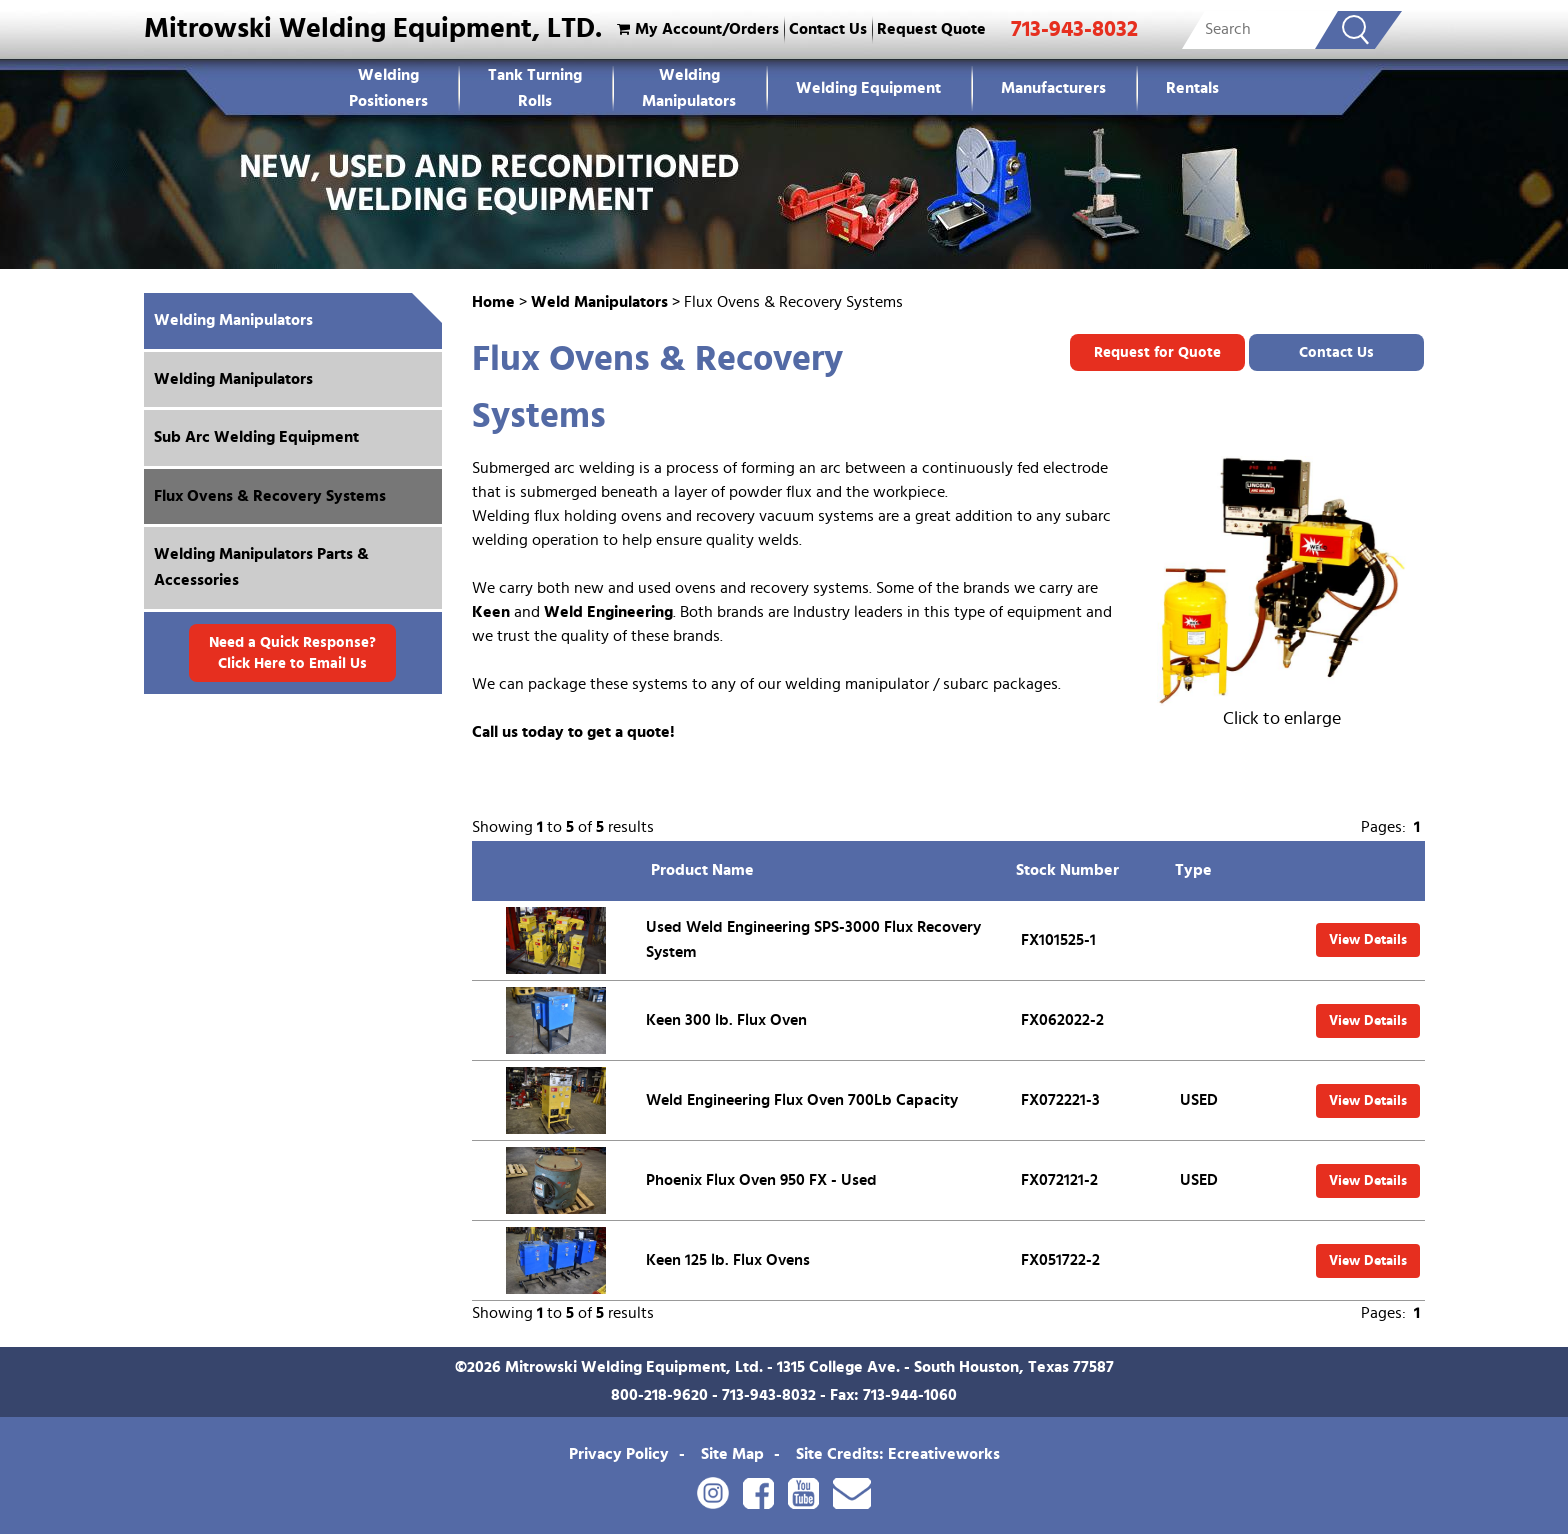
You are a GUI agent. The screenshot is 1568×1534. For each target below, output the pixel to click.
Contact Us (828, 29)
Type (1193, 870)
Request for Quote (1157, 352)
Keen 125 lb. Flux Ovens (728, 1260)
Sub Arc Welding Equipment (256, 437)
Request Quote (931, 29)
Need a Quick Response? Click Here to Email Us (292, 653)
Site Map (732, 1454)
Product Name (702, 870)
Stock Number (1067, 870)
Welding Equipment (868, 88)
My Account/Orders (695, 29)
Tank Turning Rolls (535, 88)
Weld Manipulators (599, 302)
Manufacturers (1053, 88)
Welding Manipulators (689, 88)
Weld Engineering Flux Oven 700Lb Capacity (802, 1100)
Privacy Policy (619, 1454)
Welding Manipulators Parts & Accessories (261, 567)
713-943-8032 (1074, 29)
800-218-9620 (659, 1395)
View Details (1368, 940)
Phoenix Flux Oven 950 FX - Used (761, 1180)
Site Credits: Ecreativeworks (898, 1454)
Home (493, 302)
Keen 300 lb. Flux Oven (726, 1020)
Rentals (1192, 88)
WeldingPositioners (388, 88)
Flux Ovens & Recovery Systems (270, 496)
